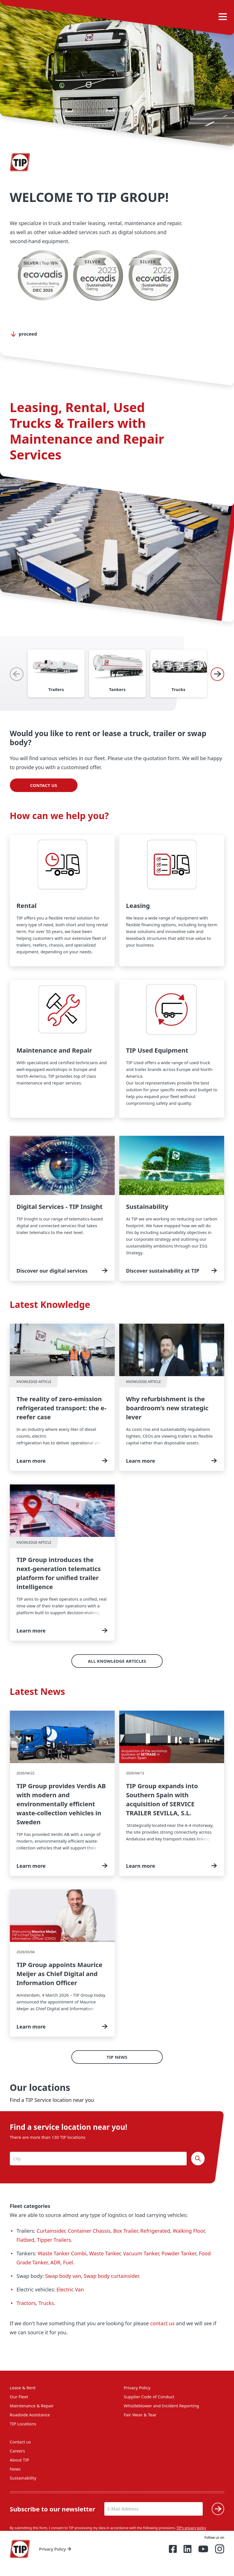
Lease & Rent (23, 2387)
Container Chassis (89, 2230)
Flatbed (25, 2239)
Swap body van (63, 2276)
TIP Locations (23, 2424)
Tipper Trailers (54, 2239)
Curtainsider (51, 2230)
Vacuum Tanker (141, 2253)
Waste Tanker (104, 2253)
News (15, 2469)
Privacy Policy (137, 2387)
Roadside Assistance (30, 2414)
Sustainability (23, 2478)
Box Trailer (125, 2230)
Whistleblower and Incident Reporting (161, 2405)
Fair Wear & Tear (140, 2414)
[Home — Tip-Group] (20, 2549)
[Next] (217, 674)
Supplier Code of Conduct (149, 2396)
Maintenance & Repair (32, 2405)
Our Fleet (19, 2396)
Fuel (68, 2262)
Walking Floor (189, 2230)
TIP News (117, 2057)
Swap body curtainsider (111, 2276)
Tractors (26, 2303)
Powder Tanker (179, 2253)
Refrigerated (155, 2230)
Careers (17, 2451)
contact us (163, 2323)
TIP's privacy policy (191, 2528)
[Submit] (218, 2509)
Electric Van (70, 2289)
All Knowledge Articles (117, 1661)
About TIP (19, 2460)
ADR (55, 2262)
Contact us (43, 785)
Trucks (46, 2303)
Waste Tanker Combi (62, 2253)
